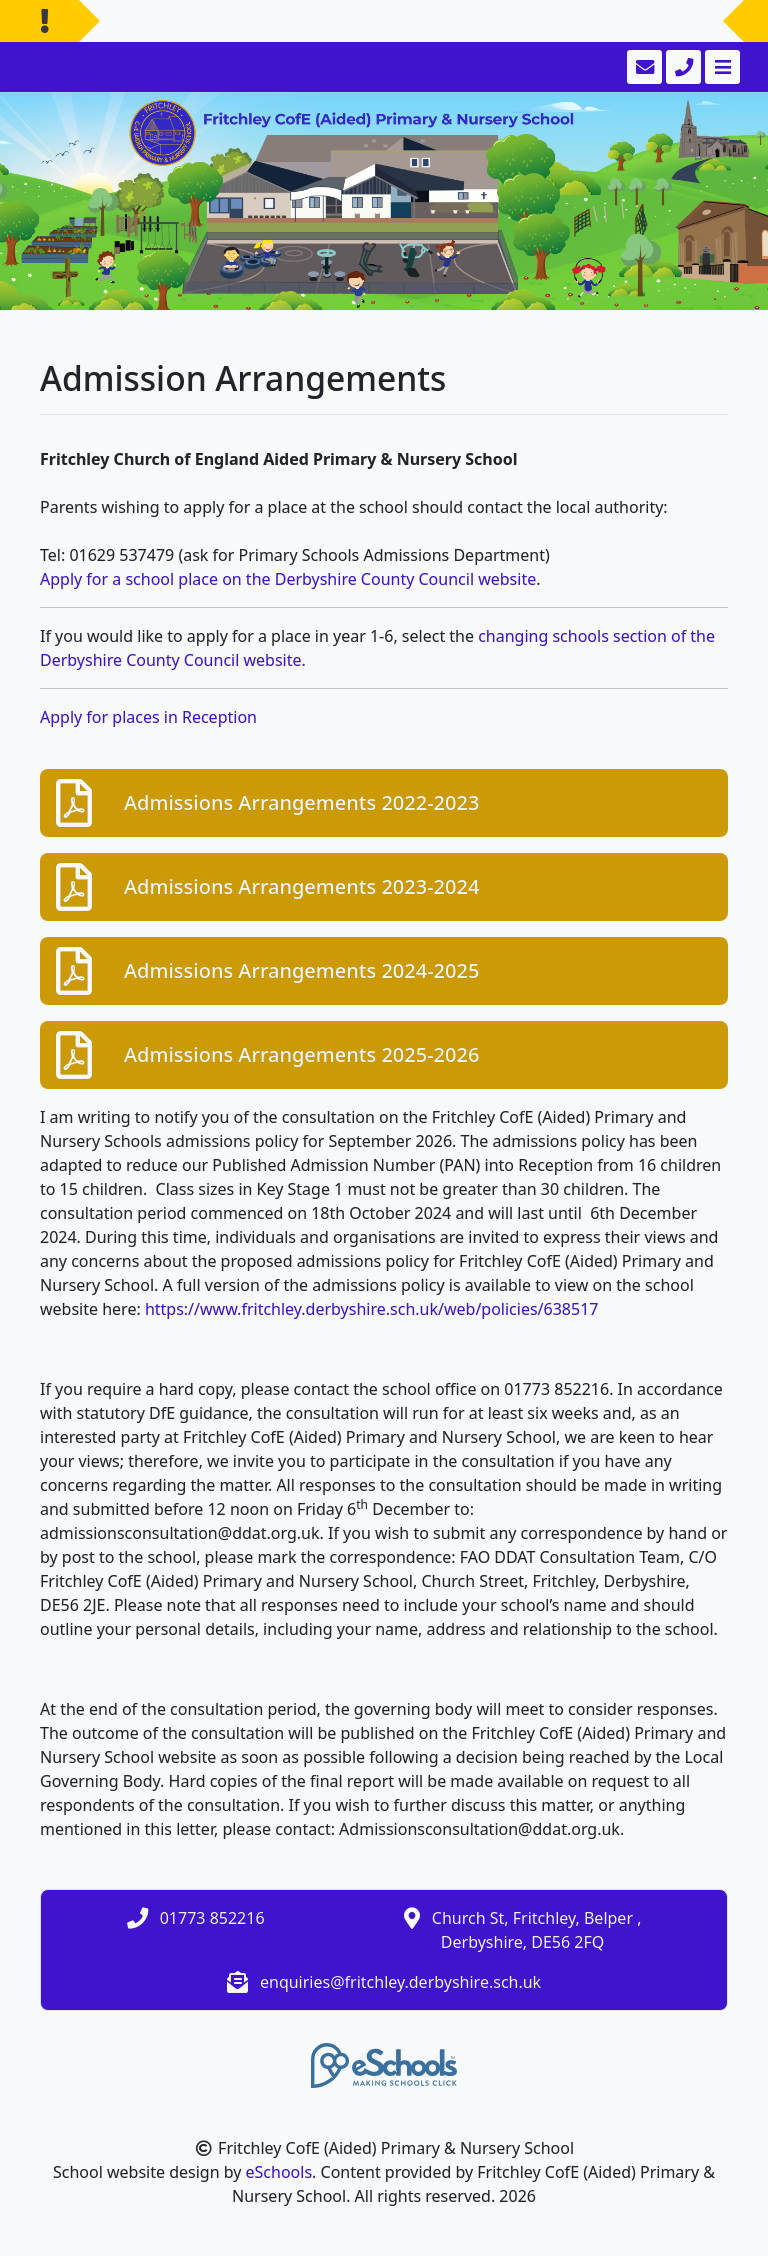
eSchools (279, 2172)
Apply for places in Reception (148, 717)
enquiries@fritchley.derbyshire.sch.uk (400, 1982)
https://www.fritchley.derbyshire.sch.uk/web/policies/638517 (372, 1309)
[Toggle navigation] (720, 67)
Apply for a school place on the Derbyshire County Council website (288, 579)
